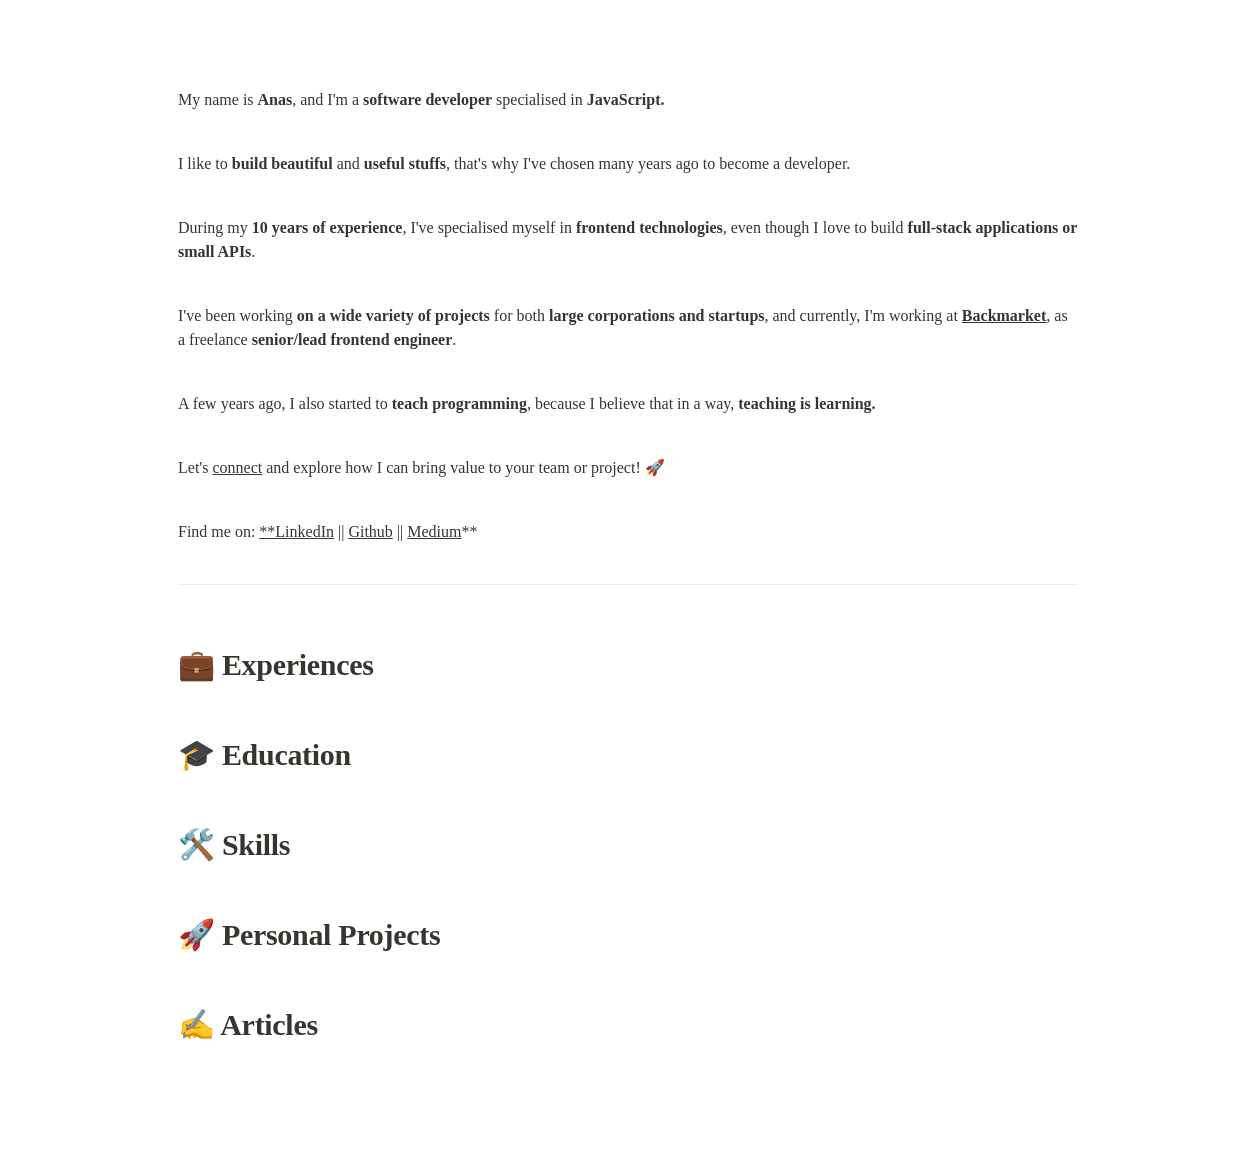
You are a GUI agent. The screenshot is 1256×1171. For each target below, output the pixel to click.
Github (370, 531)
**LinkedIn (296, 531)
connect (237, 467)
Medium (434, 531)
